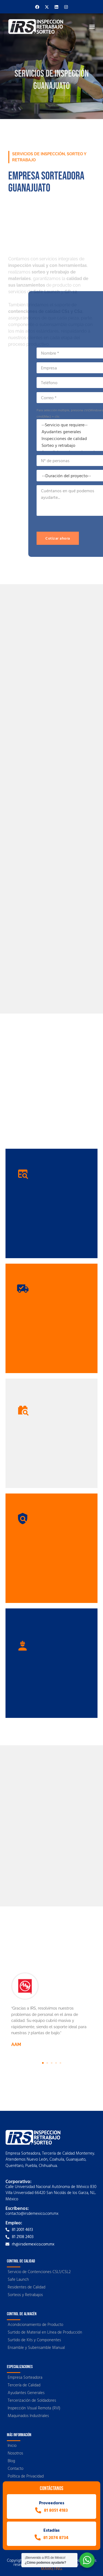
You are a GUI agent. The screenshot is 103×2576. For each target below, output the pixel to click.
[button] (91, 26)
